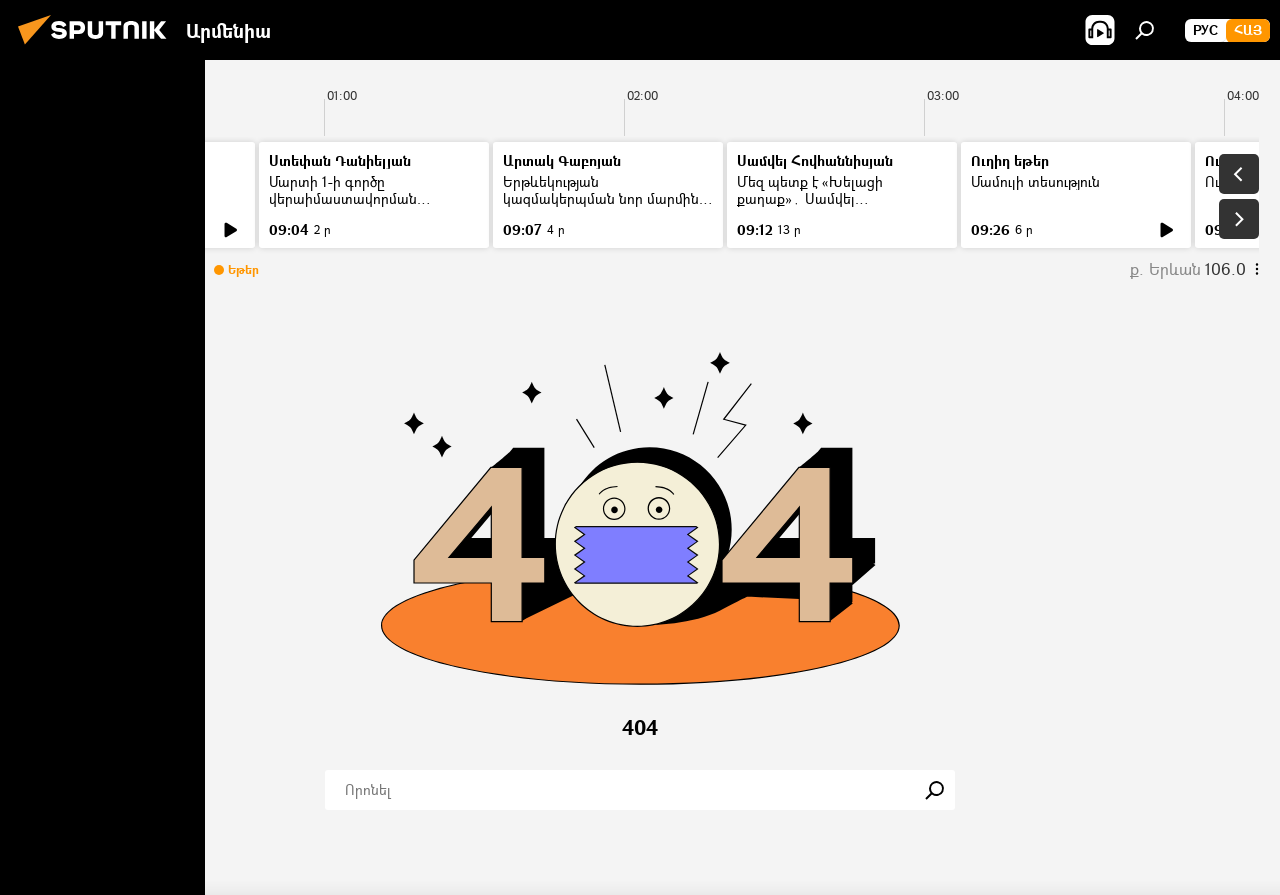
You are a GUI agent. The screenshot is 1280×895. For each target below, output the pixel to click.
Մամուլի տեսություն (1035, 181)
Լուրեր (57, 181)
